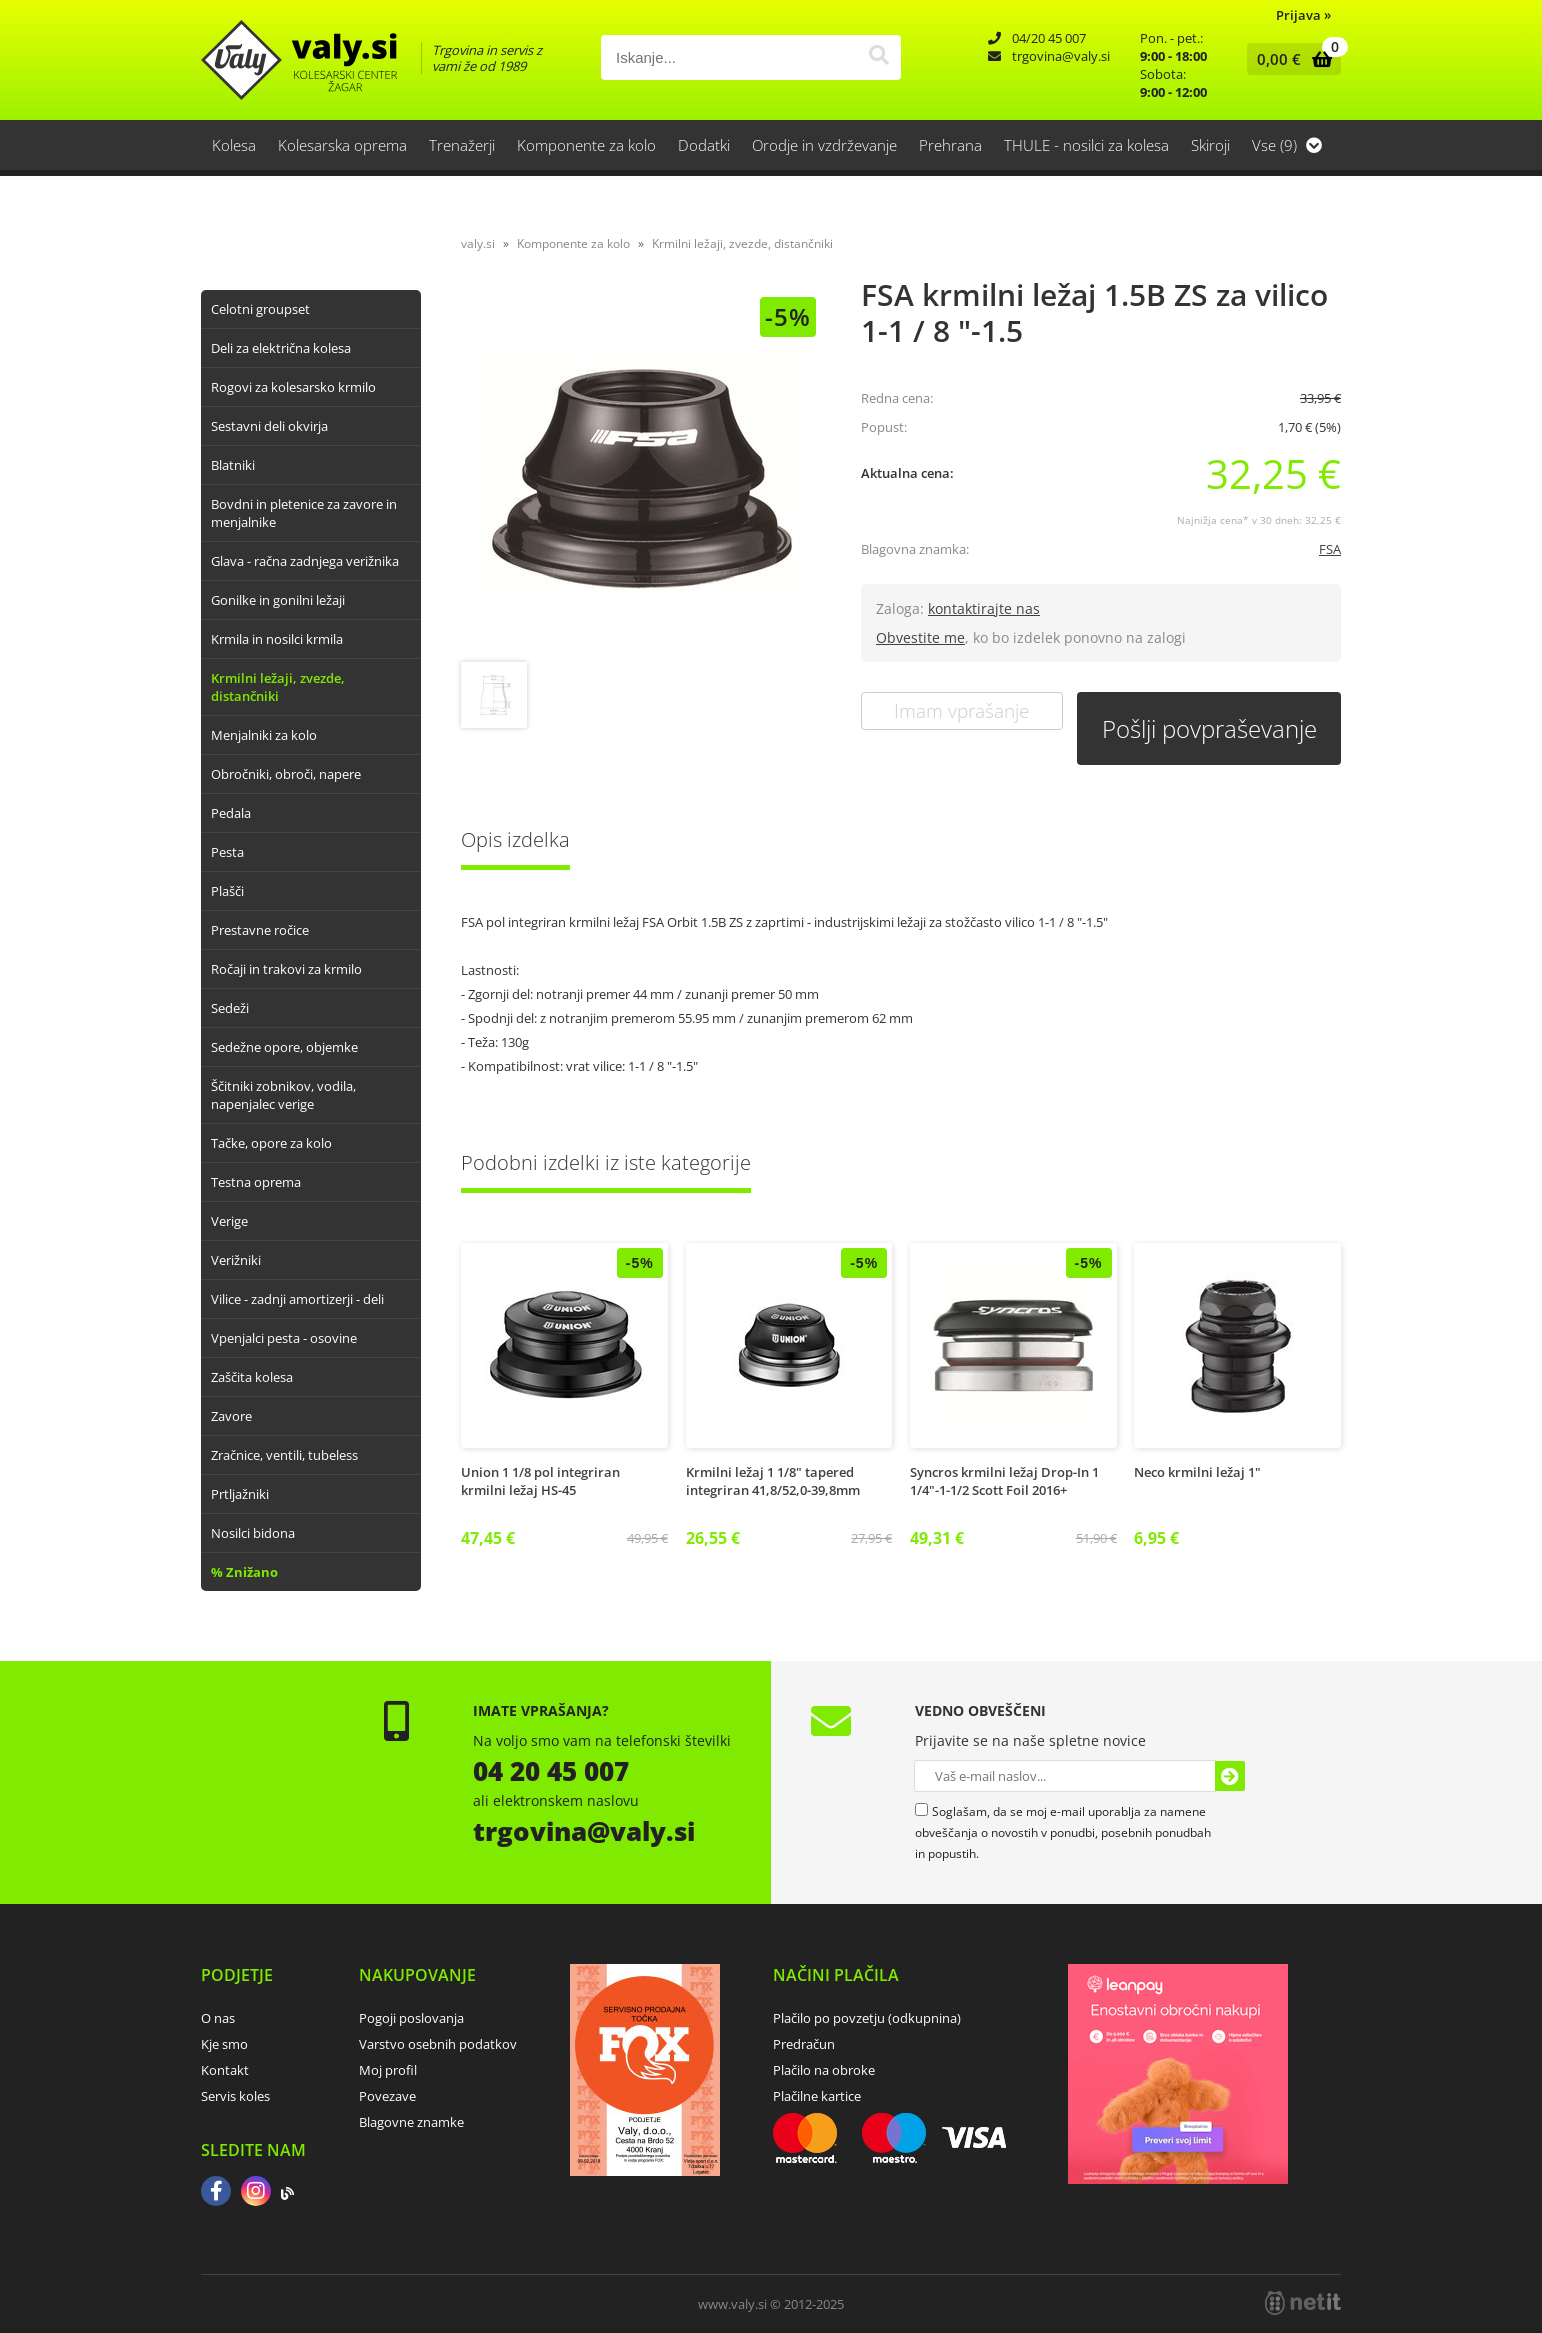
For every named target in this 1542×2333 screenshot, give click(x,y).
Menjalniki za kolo (264, 735)
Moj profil (388, 2070)
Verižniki (236, 1260)
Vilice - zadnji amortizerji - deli (297, 1299)
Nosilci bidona (253, 1533)
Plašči (227, 891)
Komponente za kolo (586, 145)
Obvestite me (920, 637)
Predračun (804, 2044)
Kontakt (225, 2070)
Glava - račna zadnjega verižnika (305, 561)
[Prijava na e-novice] (1230, 1776)
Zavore (231, 1416)
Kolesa (234, 145)
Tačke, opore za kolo (271, 1143)
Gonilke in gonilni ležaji (278, 600)
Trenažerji (462, 145)
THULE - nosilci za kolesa (1086, 145)
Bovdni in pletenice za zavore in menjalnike (304, 513)
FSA (1330, 549)
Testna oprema (256, 1182)
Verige (229, 1221)
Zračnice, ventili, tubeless (284, 1455)
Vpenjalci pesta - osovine (284, 1338)
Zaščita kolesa (252, 1377)
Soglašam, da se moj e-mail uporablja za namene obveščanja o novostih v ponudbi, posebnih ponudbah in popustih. (1063, 1832)
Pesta (227, 852)
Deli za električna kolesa (281, 348)
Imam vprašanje (961, 711)
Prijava (1303, 15)
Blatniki (233, 465)
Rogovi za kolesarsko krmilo (293, 387)
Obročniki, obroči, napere (286, 774)
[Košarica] (1289, 59)
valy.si (478, 243)
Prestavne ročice (260, 930)
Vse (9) (1287, 145)
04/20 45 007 (1049, 38)
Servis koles (235, 2096)
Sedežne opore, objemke (284, 1047)
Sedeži (230, 1008)
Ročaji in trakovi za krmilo (286, 969)
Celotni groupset (260, 309)
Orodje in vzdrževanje (824, 145)
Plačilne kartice (817, 2096)
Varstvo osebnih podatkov (438, 2044)
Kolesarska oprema (342, 145)
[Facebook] (216, 2193)
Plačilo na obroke (824, 2070)
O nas (218, 2018)
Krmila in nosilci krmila (277, 639)
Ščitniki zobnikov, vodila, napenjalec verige (283, 1095)
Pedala (231, 813)
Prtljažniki (240, 1494)
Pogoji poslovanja (411, 2018)
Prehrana (950, 145)
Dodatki (704, 145)
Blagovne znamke (411, 2122)
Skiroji (1210, 145)
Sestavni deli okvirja (269, 426)
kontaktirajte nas (984, 608)
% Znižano (244, 1572)
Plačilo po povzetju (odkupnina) (867, 2018)
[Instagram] (256, 2193)
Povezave (387, 2096)
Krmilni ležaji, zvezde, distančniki (278, 687)
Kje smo (224, 2044)
